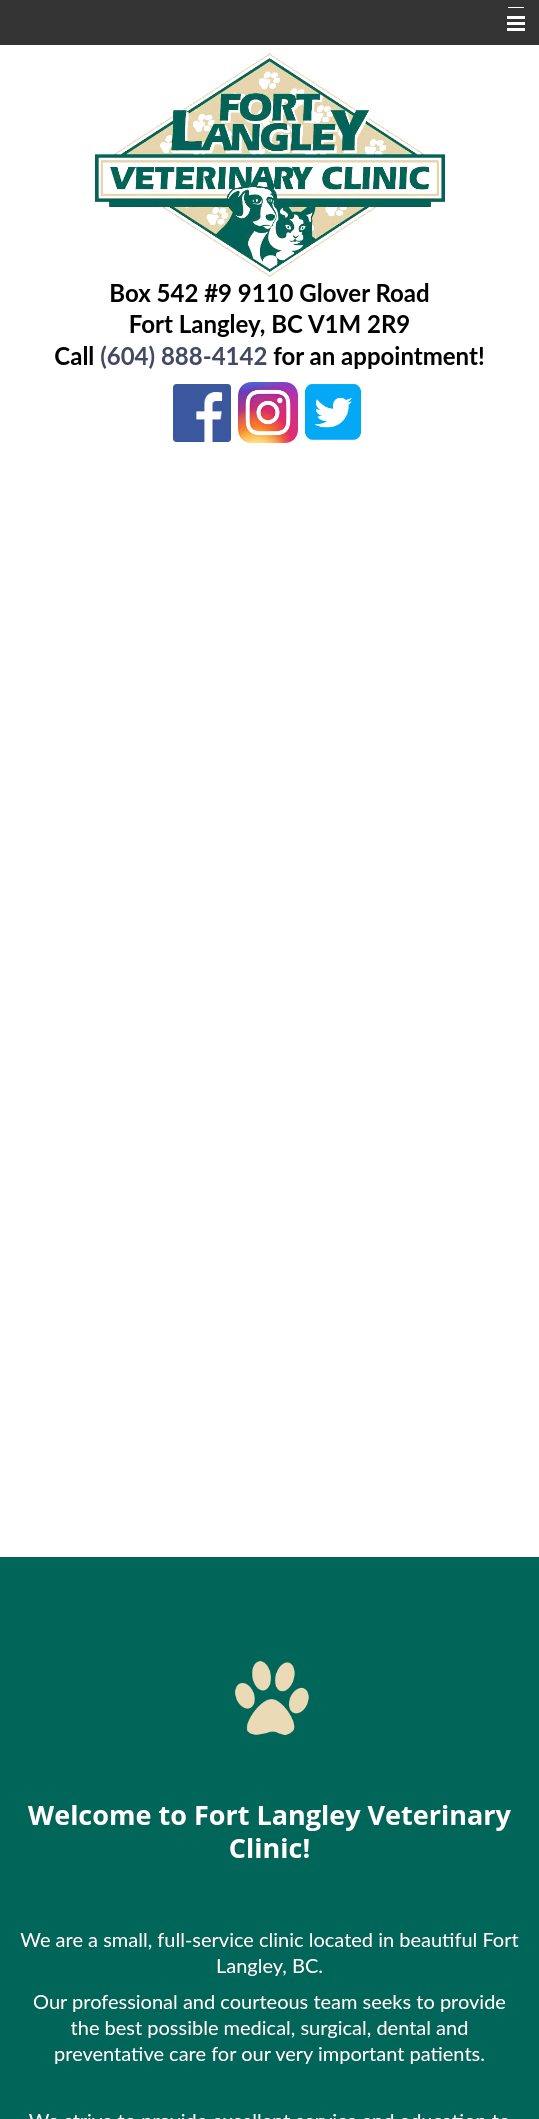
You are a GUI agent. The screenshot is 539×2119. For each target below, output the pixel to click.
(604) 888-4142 (183, 355)
